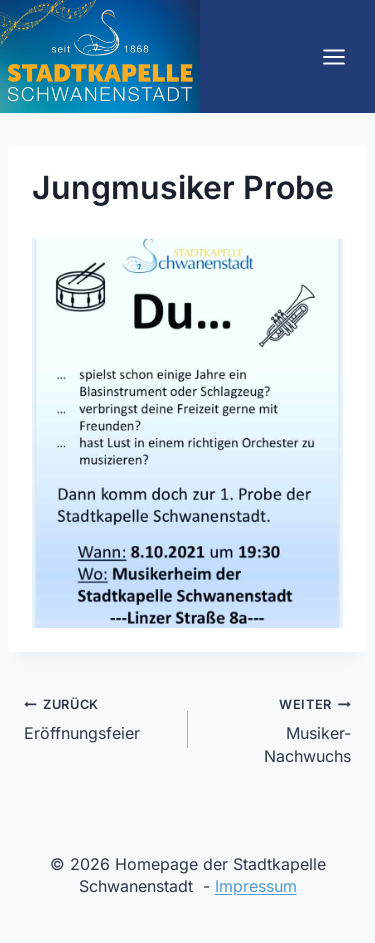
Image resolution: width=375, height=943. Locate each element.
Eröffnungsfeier (98, 717)
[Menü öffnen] (333, 56)
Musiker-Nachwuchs (278, 729)
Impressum (256, 886)
